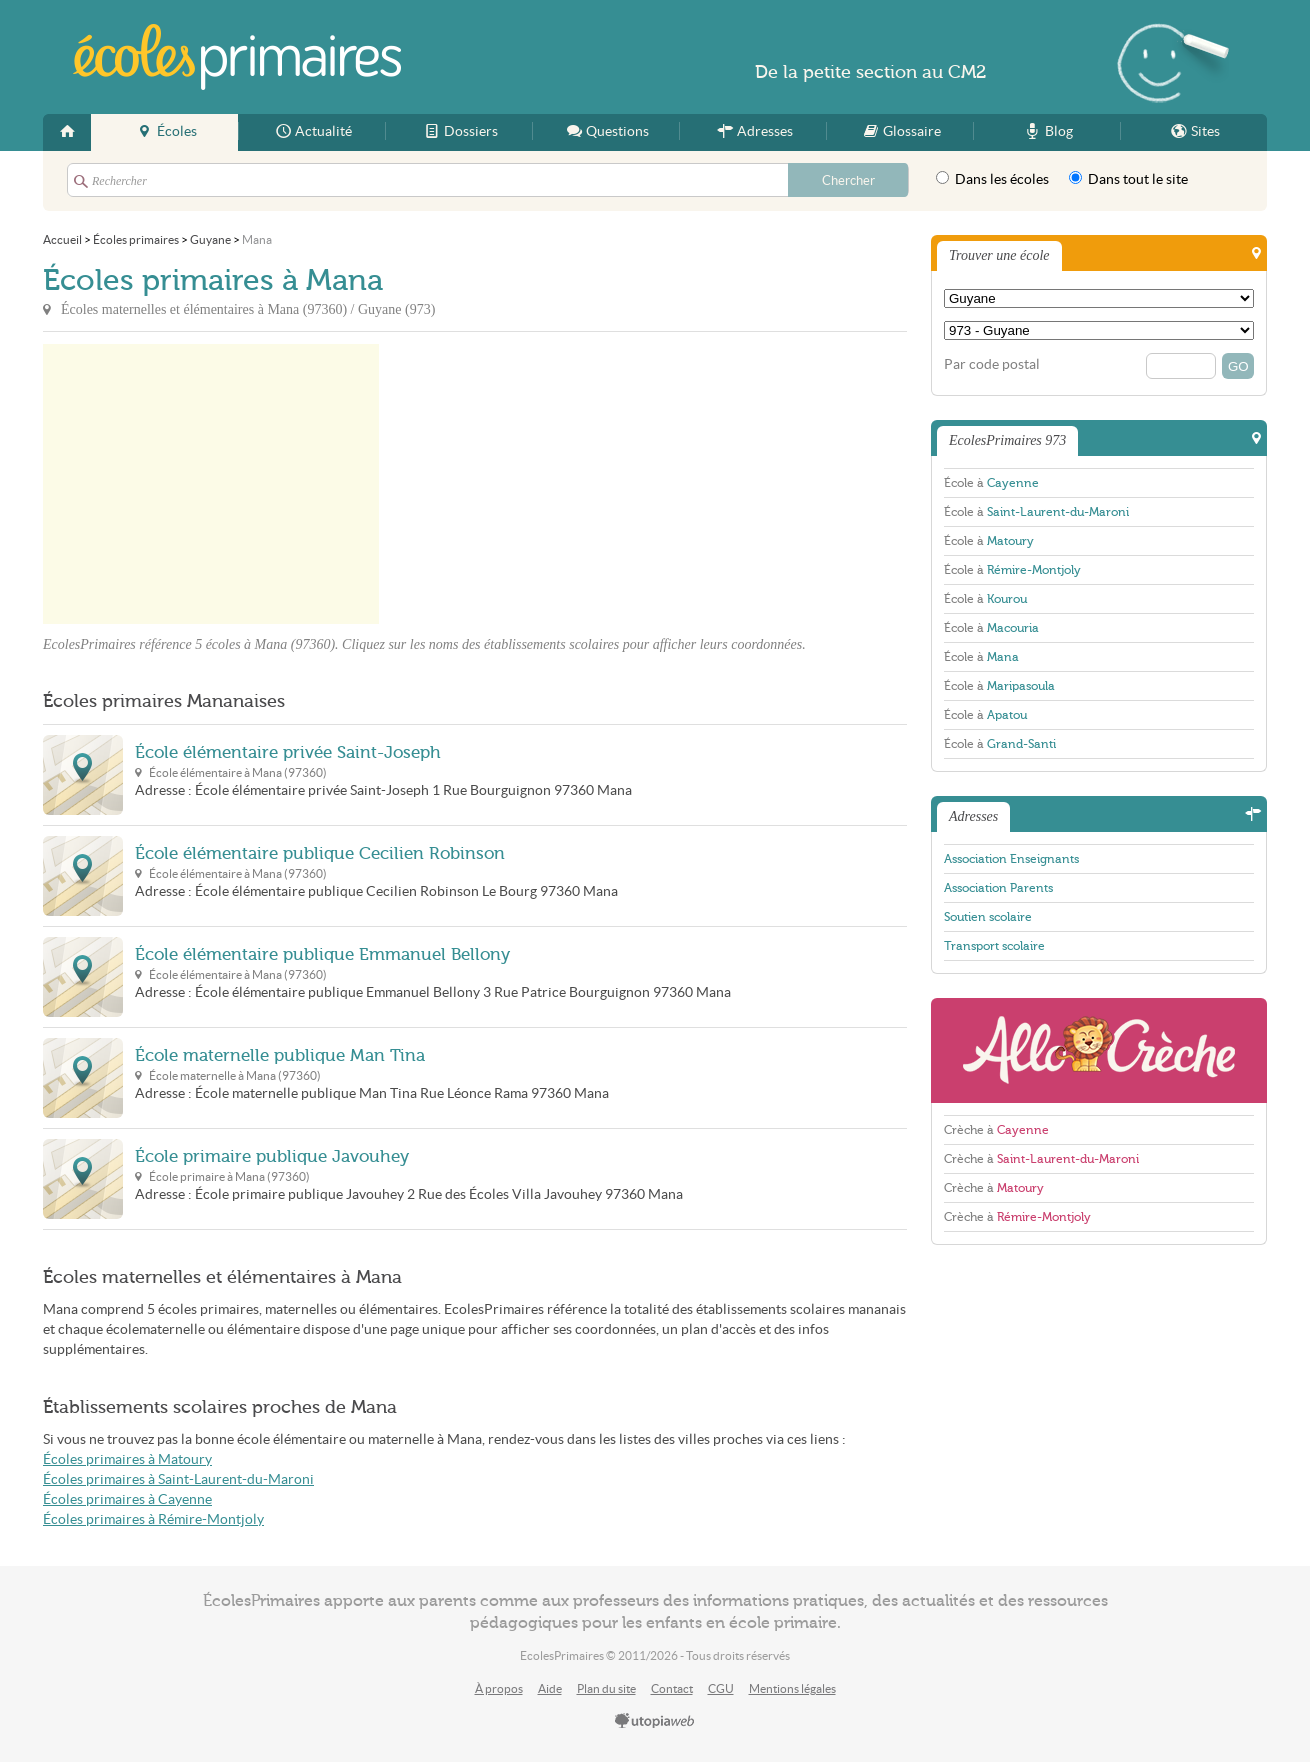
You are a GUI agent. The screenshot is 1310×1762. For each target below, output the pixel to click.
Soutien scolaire (988, 917)
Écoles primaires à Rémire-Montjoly (153, 1519)
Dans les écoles (992, 179)
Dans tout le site (1128, 179)
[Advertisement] (559, 484)
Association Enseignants (1011, 859)
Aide (550, 1688)
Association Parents (998, 888)
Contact (672, 1688)
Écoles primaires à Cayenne (127, 1499)
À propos (499, 1688)
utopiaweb (655, 1722)
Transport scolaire (994, 946)
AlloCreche (1099, 1050)
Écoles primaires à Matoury (127, 1459)
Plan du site (606, 1688)
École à (991, 483)
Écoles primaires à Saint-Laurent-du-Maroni (178, 1479)
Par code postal (992, 364)
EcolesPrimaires (237, 57)
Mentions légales (792, 1688)
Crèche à (996, 1130)
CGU (721, 1688)
